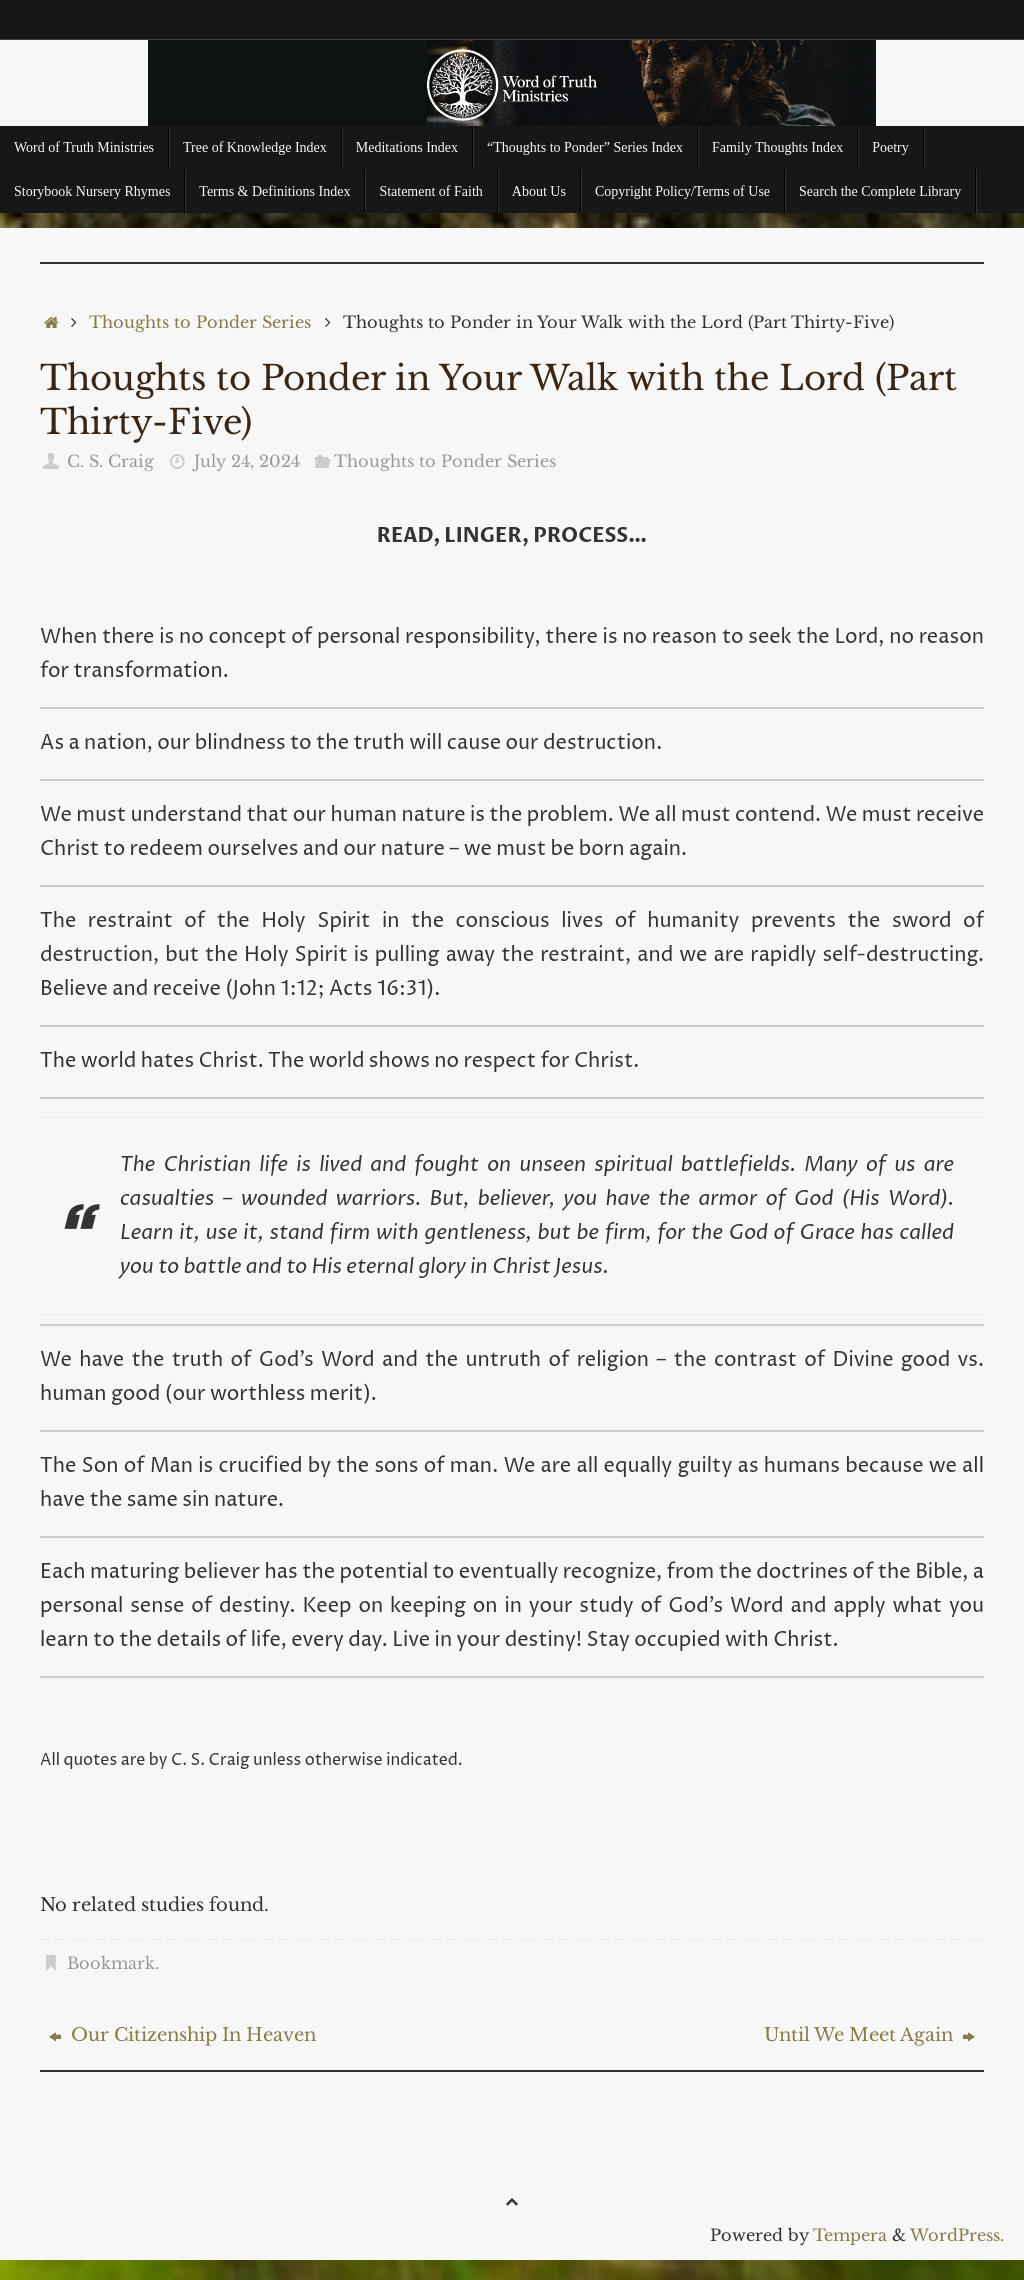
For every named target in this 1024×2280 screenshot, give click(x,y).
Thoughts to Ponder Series (200, 322)
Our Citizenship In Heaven (182, 2035)
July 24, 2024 (247, 461)
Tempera (850, 2235)
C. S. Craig (110, 461)
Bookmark (111, 1963)
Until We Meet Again (869, 2035)
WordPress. (957, 2235)
